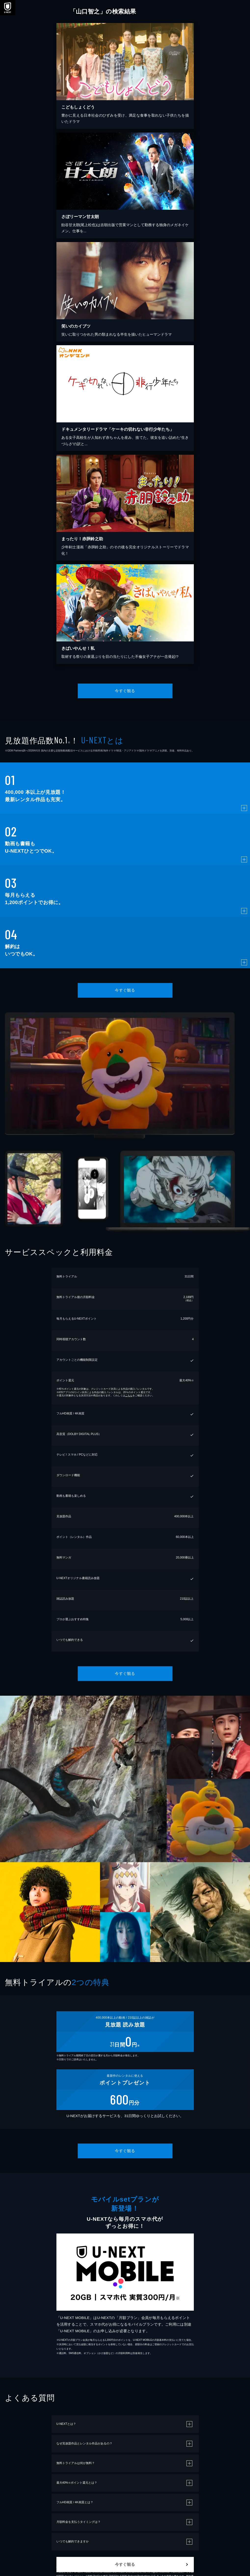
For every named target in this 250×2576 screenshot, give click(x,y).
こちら (128, 1395)
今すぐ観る (125, 691)
